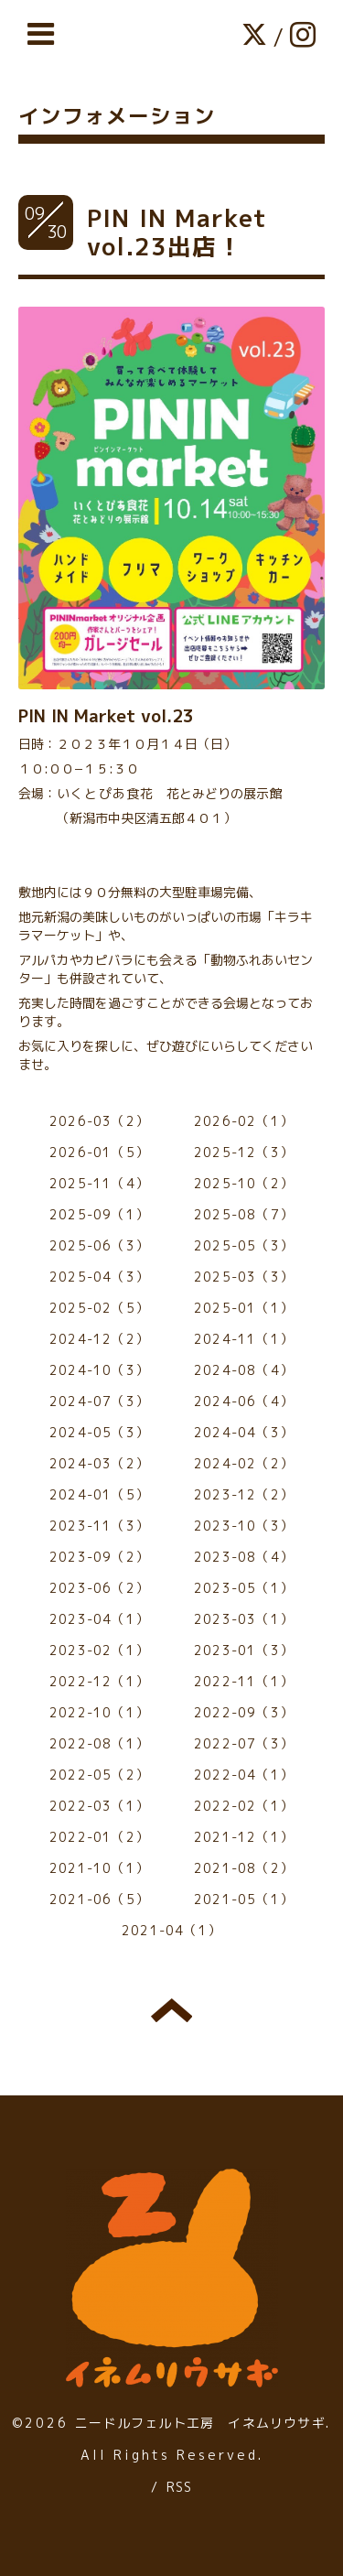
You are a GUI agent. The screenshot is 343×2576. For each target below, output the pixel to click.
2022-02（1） (244, 1805)
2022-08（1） (99, 1743)
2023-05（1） (244, 1587)
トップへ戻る (171, 2010)
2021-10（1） (99, 1868)
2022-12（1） (99, 1681)
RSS (179, 2486)
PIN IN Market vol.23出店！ (177, 232)
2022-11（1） (244, 1681)
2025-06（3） (99, 1245)
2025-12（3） (244, 1152)
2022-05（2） (99, 1774)
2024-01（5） (99, 1494)
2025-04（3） (99, 1276)
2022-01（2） (99, 1836)
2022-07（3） (244, 1743)
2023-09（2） (99, 1556)
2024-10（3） (99, 1370)
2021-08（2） (244, 1868)
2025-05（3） (244, 1245)
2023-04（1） (99, 1619)
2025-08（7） (244, 1214)
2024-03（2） (99, 1463)
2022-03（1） (99, 1805)
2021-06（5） (99, 1899)
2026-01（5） (99, 1152)
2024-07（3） (99, 1401)
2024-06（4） (244, 1401)
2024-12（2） (99, 1339)
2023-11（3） (99, 1525)
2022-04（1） (244, 1774)
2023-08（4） (244, 1556)
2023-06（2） (99, 1587)
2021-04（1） (171, 1930)
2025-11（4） (99, 1183)
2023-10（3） (244, 1525)
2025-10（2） (244, 1183)
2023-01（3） (244, 1650)
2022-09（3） (244, 1712)
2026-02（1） (244, 1121)
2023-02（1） (99, 1650)
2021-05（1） (244, 1899)
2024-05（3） (99, 1432)
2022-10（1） (99, 1712)
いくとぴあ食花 (105, 793)
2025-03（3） (244, 1276)
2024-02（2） (244, 1463)
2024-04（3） (244, 1432)
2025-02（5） (99, 1307)
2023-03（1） (244, 1619)
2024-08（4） (244, 1370)
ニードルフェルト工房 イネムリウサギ (200, 2422)
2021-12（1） (244, 1836)
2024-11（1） (244, 1339)
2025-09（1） (99, 1214)
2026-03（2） (99, 1121)
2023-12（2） (244, 1494)
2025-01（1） (244, 1307)
